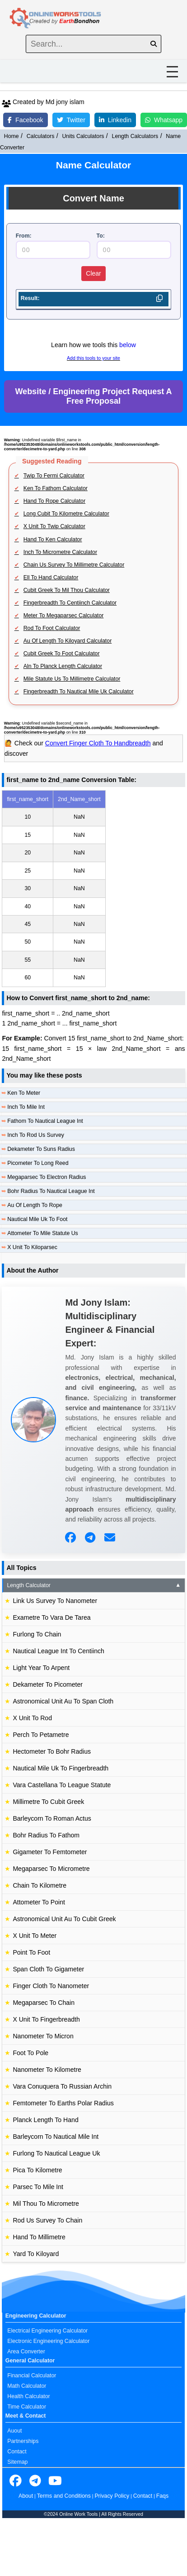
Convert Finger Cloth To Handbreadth (98, 743)
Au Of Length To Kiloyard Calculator (67, 641)
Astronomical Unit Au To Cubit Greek (64, 1918)
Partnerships (22, 2441)
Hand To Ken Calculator (52, 539)
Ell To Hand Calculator (51, 577)
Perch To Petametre (41, 1734)
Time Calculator (26, 2407)
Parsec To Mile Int (38, 2186)
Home (11, 136)
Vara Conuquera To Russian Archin (62, 2086)
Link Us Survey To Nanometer (55, 1600)
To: (101, 236)
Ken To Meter (23, 1093)
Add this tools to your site (93, 358)
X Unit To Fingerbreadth (46, 2019)
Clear (93, 273)
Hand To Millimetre (39, 2237)
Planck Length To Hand (45, 2119)
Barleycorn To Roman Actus (52, 1818)
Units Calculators (83, 136)
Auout (14, 2431)
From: (24, 236)
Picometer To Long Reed (37, 1163)
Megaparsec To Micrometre (51, 1868)
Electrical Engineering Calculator (47, 2331)
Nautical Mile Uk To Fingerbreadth (60, 1768)
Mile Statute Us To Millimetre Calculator (72, 679)
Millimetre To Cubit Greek (48, 1801)
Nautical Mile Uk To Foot (37, 1219)
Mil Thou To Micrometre (46, 2203)
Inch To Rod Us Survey (35, 1135)
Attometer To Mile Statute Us (42, 1233)
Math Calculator (26, 2386)
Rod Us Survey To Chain (47, 2220)
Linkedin (115, 120)
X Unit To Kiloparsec (32, 1247)
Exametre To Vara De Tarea (51, 1617)
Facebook (25, 120)
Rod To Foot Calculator (51, 628)
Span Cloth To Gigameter (48, 1969)
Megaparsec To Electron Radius (46, 1177)
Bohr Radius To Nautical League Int (50, 1191)
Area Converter (26, 2351)
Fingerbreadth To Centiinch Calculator (70, 603)
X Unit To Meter (34, 1935)
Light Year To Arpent (41, 1667)
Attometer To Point (39, 1902)
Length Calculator (94, 1585)
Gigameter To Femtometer (50, 1852)
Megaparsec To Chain (44, 2002)
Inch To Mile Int (26, 1107)
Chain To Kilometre (39, 1885)
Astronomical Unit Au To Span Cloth (63, 1701)
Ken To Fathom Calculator (55, 488)
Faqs (162, 2496)
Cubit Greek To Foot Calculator (61, 653)
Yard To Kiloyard (36, 2253)
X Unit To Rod (32, 1718)
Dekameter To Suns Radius (41, 1149)
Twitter (71, 120)
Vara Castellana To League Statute (62, 1785)
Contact (16, 2451)
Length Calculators (135, 136)
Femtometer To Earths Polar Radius (63, 2103)
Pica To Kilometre (37, 2170)
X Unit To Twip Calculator (54, 526)
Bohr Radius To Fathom (46, 1835)
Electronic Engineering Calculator (48, 2341)
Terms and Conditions (64, 2496)
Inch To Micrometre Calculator (60, 552)
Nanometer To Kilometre (47, 2069)
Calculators (41, 136)
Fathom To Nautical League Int (45, 1121)
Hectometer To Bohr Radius (52, 1751)
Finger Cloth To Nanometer (51, 1985)
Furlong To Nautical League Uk (56, 2153)
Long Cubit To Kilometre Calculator (66, 513)
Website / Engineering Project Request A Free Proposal (93, 396)
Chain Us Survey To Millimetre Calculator (74, 565)
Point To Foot (31, 1952)
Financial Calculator (31, 2375)
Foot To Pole (30, 2052)
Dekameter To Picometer (48, 1684)
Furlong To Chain (37, 1634)
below (127, 344)
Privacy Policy (111, 2496)
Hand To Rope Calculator (54, 501)
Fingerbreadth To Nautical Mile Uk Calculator (78, 691)
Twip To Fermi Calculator (53, 475)
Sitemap (17, 2462)
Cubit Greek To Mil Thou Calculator (66, 590)
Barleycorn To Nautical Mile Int (55, 2136)
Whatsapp (163, 120)
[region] (93, 888)
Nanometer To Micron (43, 2036)
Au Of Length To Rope (34, 1205)
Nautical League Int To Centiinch (58, 1651)
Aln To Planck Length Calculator (62, 666)
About (26, 2496)
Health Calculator (28, 2396)
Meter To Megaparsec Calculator (63, 615)
